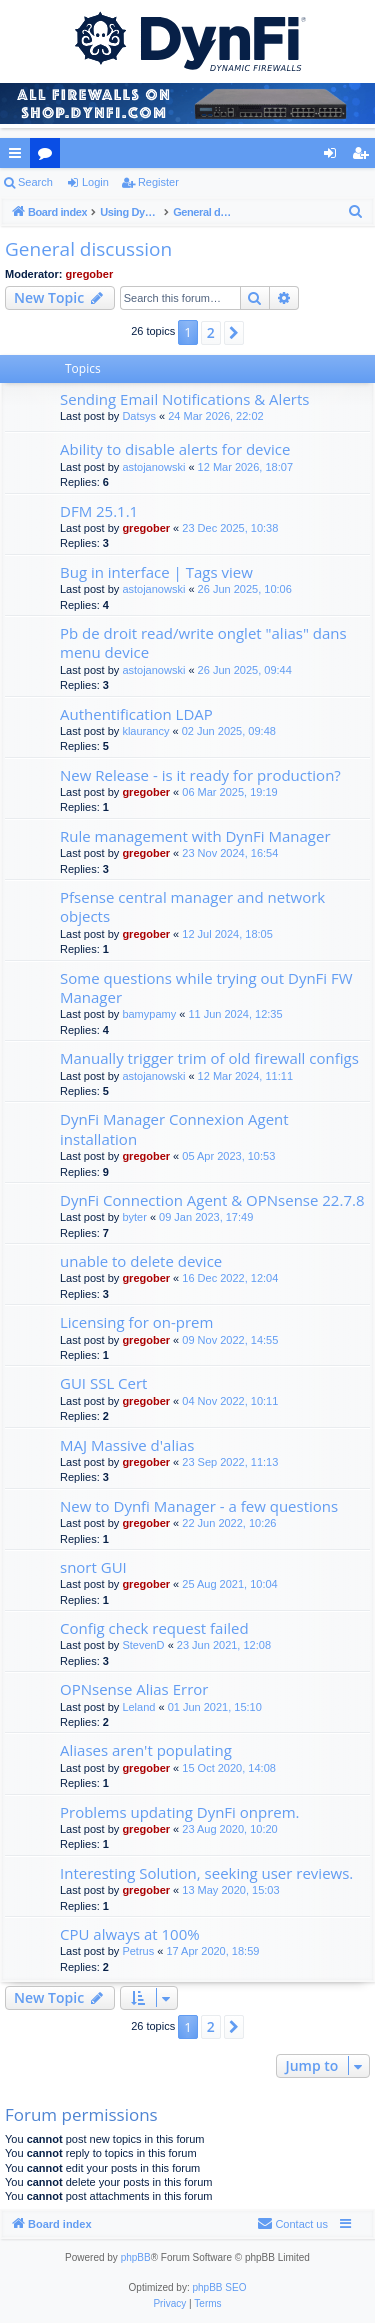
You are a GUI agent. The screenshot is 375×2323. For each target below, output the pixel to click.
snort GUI (93, 1567)
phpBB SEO (220, 2287)
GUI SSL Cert (103, 1383)
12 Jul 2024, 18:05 (227, 934)
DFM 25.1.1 (99, 511)
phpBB (136, 2257)
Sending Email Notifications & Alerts (184, 399)
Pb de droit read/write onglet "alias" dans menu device (203, 642)
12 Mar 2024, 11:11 (245, 1076)
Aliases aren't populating (146, 1750)
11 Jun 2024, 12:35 (235, 1014)
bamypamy (149, 1014)
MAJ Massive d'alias (127, 1445)
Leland (138, 1707)
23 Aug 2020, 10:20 (229, 1829)
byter (134, 1217)
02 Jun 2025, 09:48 (229, 731)
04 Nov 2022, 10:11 (230, 1401)
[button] (234, 333)
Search (35, 182)
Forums (49, 157)
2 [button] (211, 332)
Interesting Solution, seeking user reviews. (206, 1873)
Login (95, 182)
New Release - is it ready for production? (200, 775)
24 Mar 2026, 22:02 (215, 416)
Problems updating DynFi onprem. (180, 1812)
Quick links (19, 157)
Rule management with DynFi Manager (195, 836)
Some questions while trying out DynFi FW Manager (206, 987)
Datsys (139, 416)
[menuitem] (356, 212)
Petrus (138, 1951)
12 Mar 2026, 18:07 (245, 467)
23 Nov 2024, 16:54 (230, 853)
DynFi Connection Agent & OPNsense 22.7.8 (212, 1200)
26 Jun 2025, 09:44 (245, 670)
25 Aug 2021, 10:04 (229, 1584)
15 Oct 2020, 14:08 (229, 1768)
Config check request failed (154, 1628)
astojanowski (153, 467)
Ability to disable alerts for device (175, 449)
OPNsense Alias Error (134, 1689)
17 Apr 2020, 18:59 (212, 1951)
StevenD (143, 1645)
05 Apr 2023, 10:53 (228, 1156)
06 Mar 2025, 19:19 (229, 792)
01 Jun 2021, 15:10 (215, 1707)
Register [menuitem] (364, 157)
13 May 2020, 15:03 (230, 1890)
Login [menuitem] (334, 157)
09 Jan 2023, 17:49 (206, 1217)
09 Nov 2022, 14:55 (230, 1340)
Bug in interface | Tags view (156, 572)
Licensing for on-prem (136, 1322)
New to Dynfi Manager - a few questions (199, 1506)
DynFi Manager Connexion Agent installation (174, 1128)
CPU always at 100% (130, 1934)
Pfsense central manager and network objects (192, 906)
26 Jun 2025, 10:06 (245, 589)
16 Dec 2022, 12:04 (230, 1278)
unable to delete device (141, 1261)
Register (158, 182)
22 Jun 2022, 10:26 (229, 1523)
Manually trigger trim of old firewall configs (209, 1058)
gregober (90, 274)
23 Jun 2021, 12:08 (224, 1645)
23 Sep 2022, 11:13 (230, 1462)
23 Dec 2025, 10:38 (230, 528)
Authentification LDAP (136, 714)
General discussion (88, 249)
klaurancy (145, 731)
